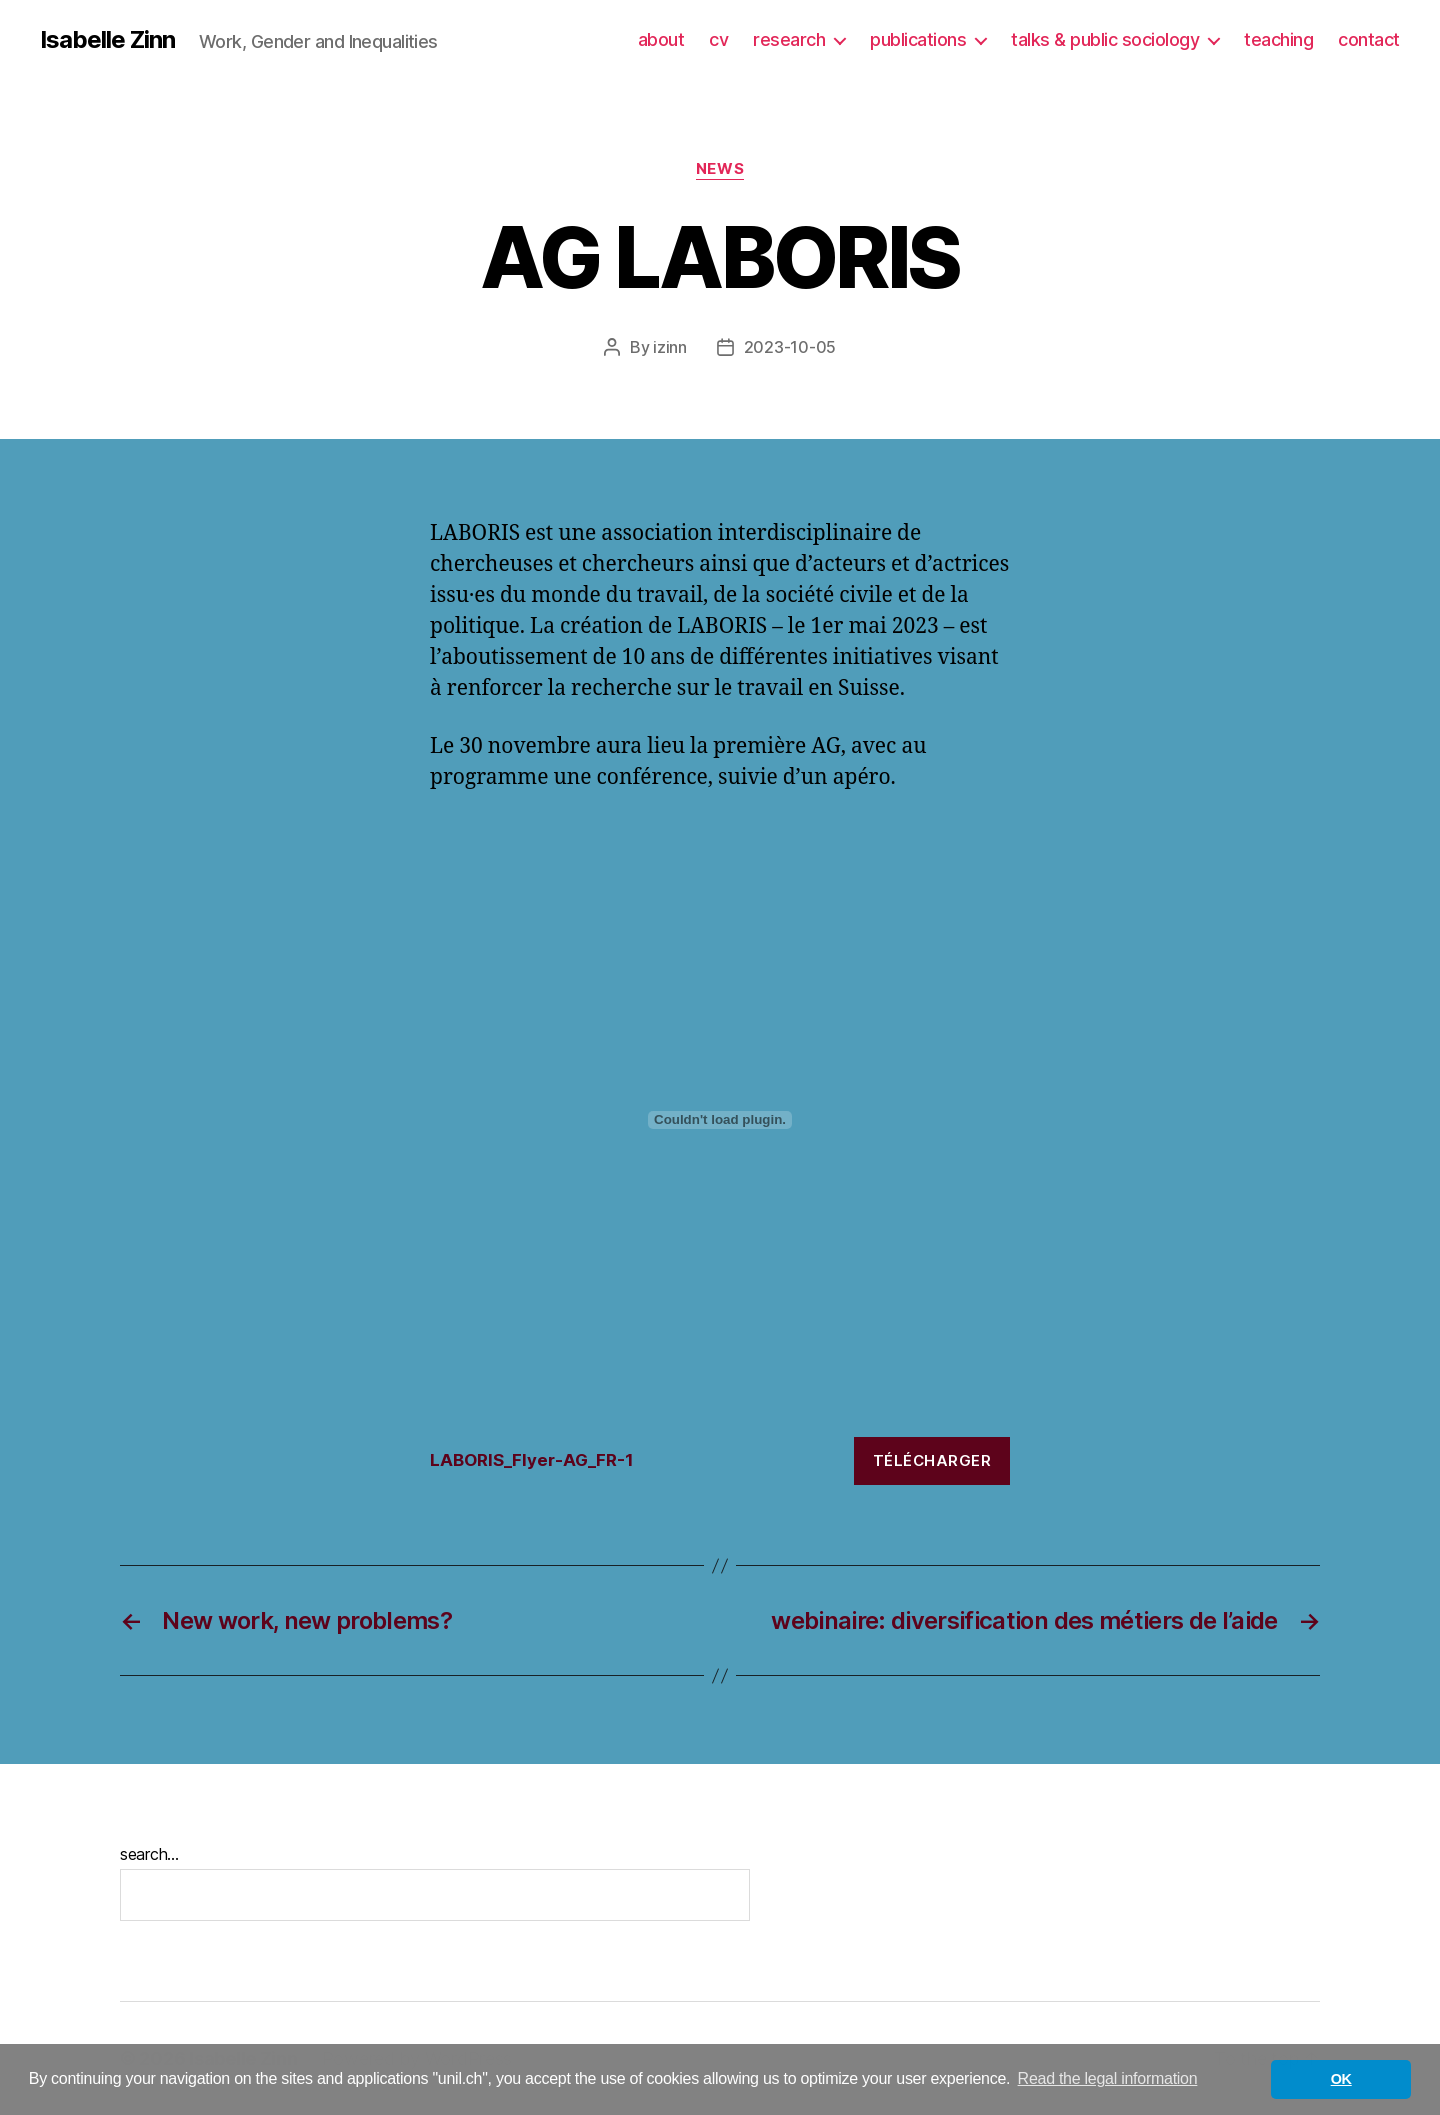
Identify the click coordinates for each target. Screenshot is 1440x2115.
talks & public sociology (1105, 39)
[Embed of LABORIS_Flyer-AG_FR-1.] (720, 1120)
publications (918, 39)
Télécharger (932, 1460)
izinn (670, 347)
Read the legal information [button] (1108, 2078)
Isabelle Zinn (107, 40)
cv (718, 39)
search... (149, 1854)
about (661, 39)
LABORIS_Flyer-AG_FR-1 (532, 1460)
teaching (1278, 39)
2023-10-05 (790, 347)
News (720, 169)
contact (1369, 39)
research (789, 39)
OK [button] (1341, 2079)
